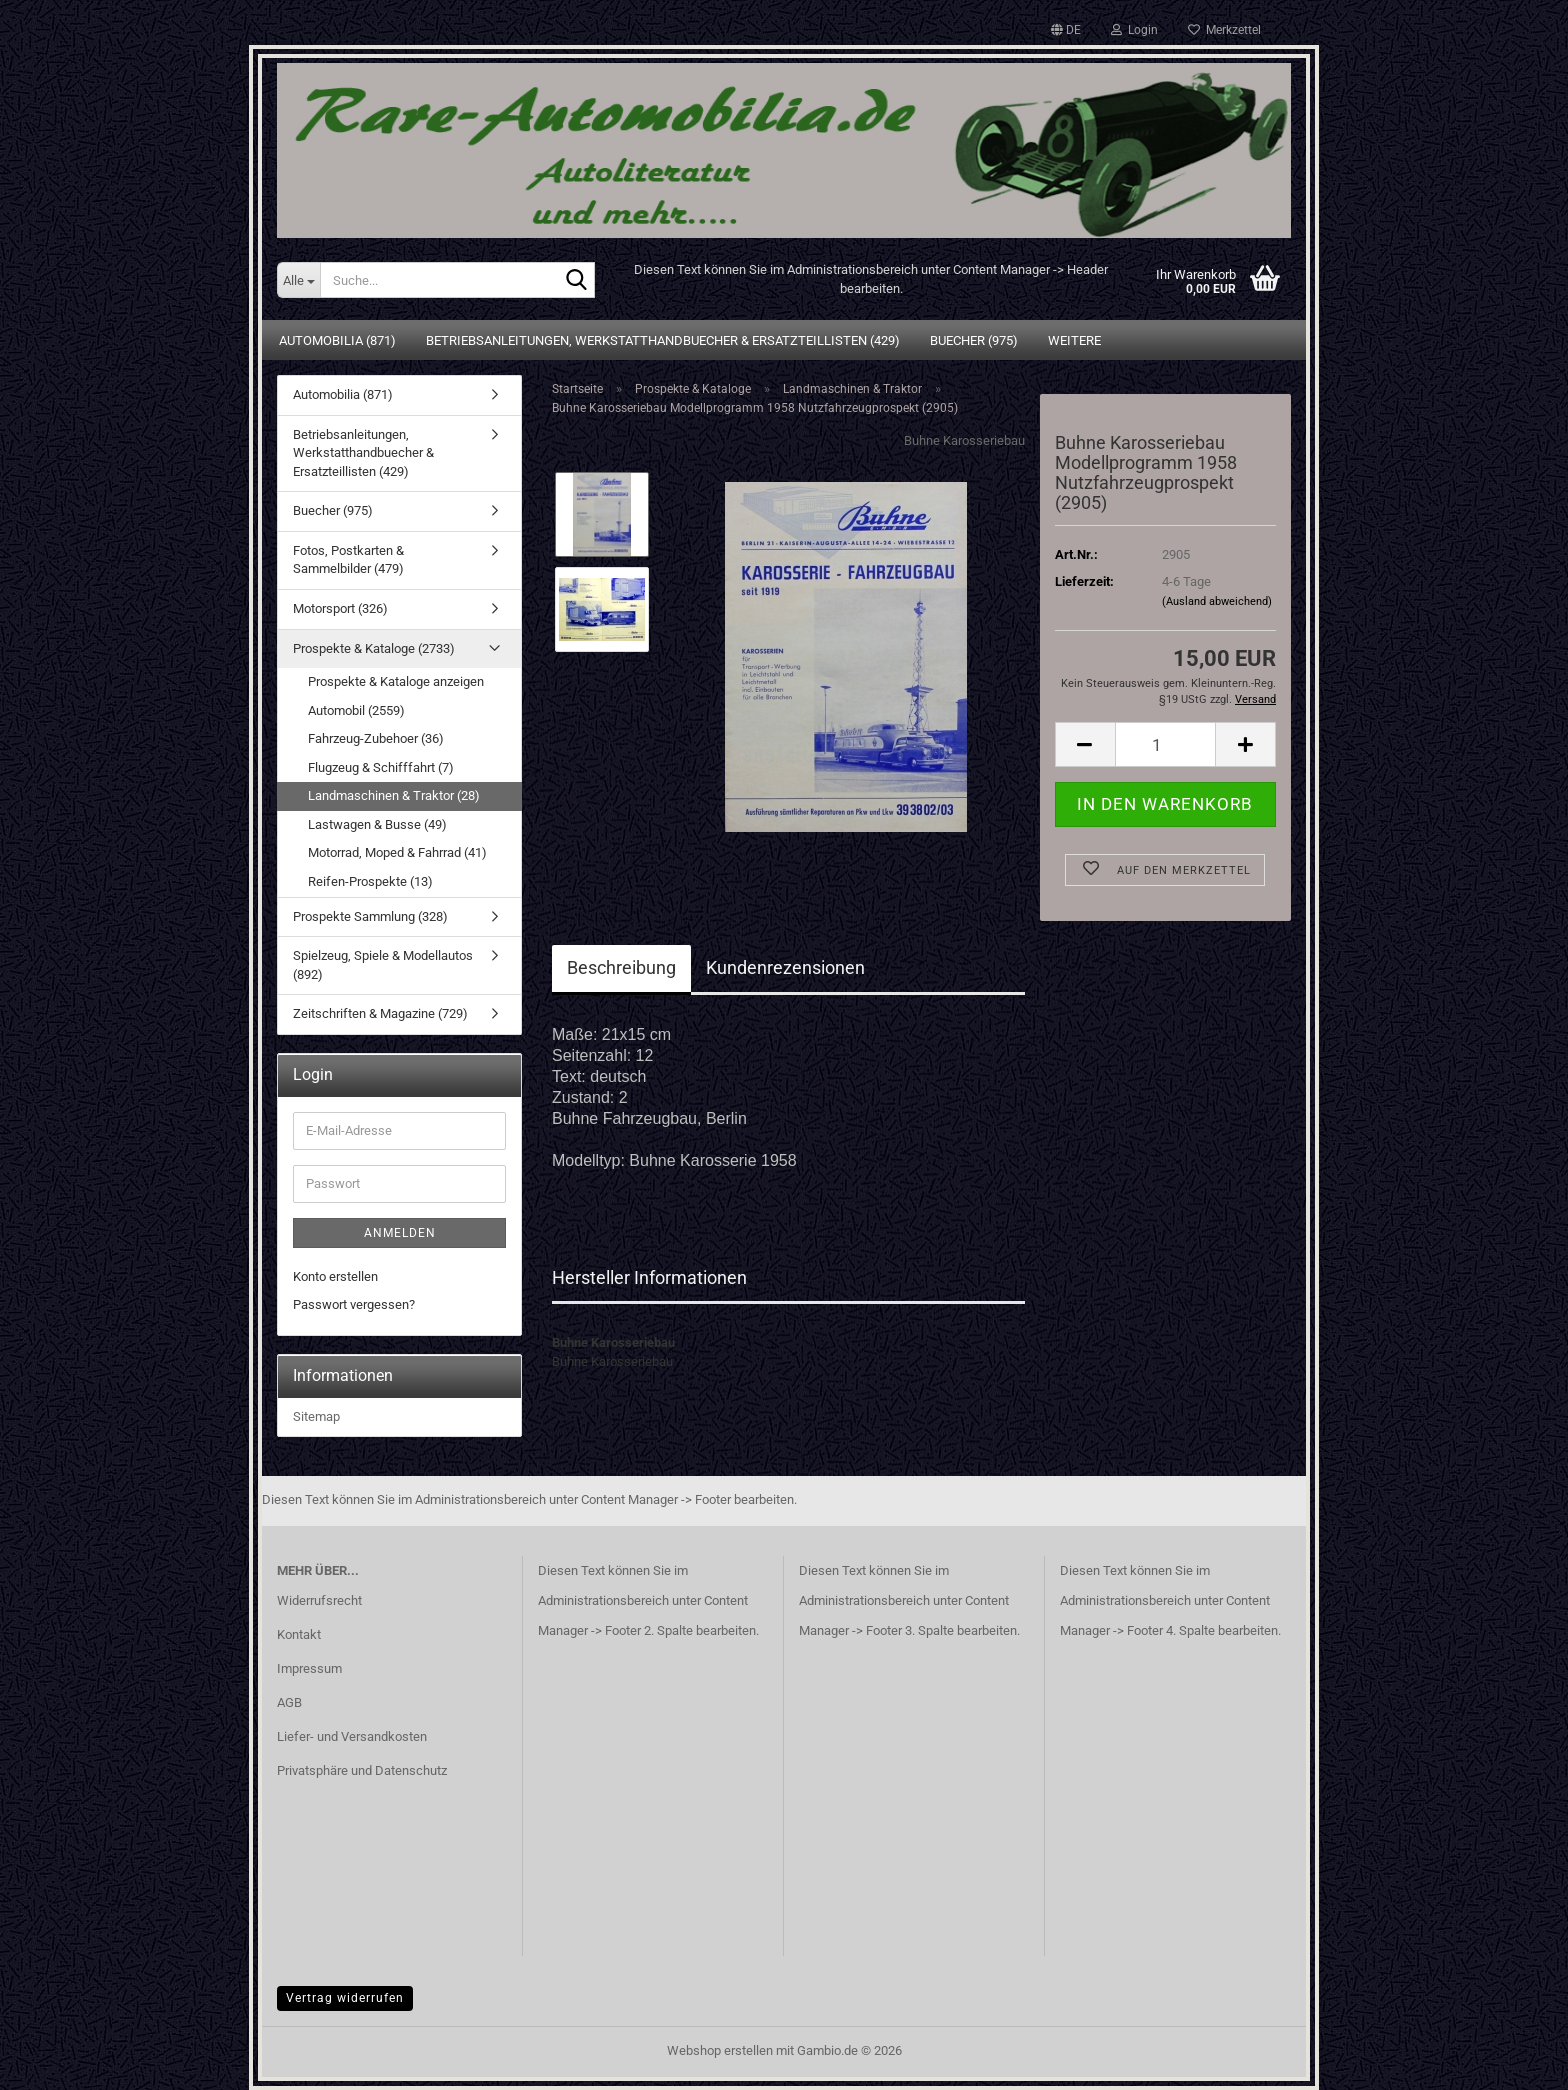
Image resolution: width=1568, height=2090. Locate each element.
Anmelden (400, 1233)
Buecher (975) (974, 340)
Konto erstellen (335, 1276)
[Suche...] (298, 280)
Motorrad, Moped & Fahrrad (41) (397, 852)
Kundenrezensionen (785, 967)
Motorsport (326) (340, 608)
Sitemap (316, 1416)
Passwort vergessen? (354, 1304)
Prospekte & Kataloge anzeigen (396, 681)
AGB (289, 1702)
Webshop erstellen (720, 2050)
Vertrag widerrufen (345, 1998)
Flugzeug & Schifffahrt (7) (381, 767)
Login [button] (1134, 30)
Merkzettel (1224, 30)
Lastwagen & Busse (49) (377, 824)
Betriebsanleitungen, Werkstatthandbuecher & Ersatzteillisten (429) (663, 340)
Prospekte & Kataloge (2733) (374, 648)
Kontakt (299, 1634)
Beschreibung (621, 967)
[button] (1066, 30)
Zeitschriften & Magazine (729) (380, 1013)
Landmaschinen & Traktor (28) (394, 795)
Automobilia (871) (337, 340)
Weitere (1074, 340)
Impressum (309, 1668)
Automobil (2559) (356, 710)
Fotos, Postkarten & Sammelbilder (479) (348, 560)
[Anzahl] (1165, 744)
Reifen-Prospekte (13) (370, 881)
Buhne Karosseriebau (964, 440)
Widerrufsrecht (319, 1600)
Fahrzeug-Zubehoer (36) (376, 738)
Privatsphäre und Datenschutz (362, 1770)
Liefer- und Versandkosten (352, 1736)
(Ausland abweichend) (1217, 601)
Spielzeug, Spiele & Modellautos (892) (383, 965)
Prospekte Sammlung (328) (370, 916)
